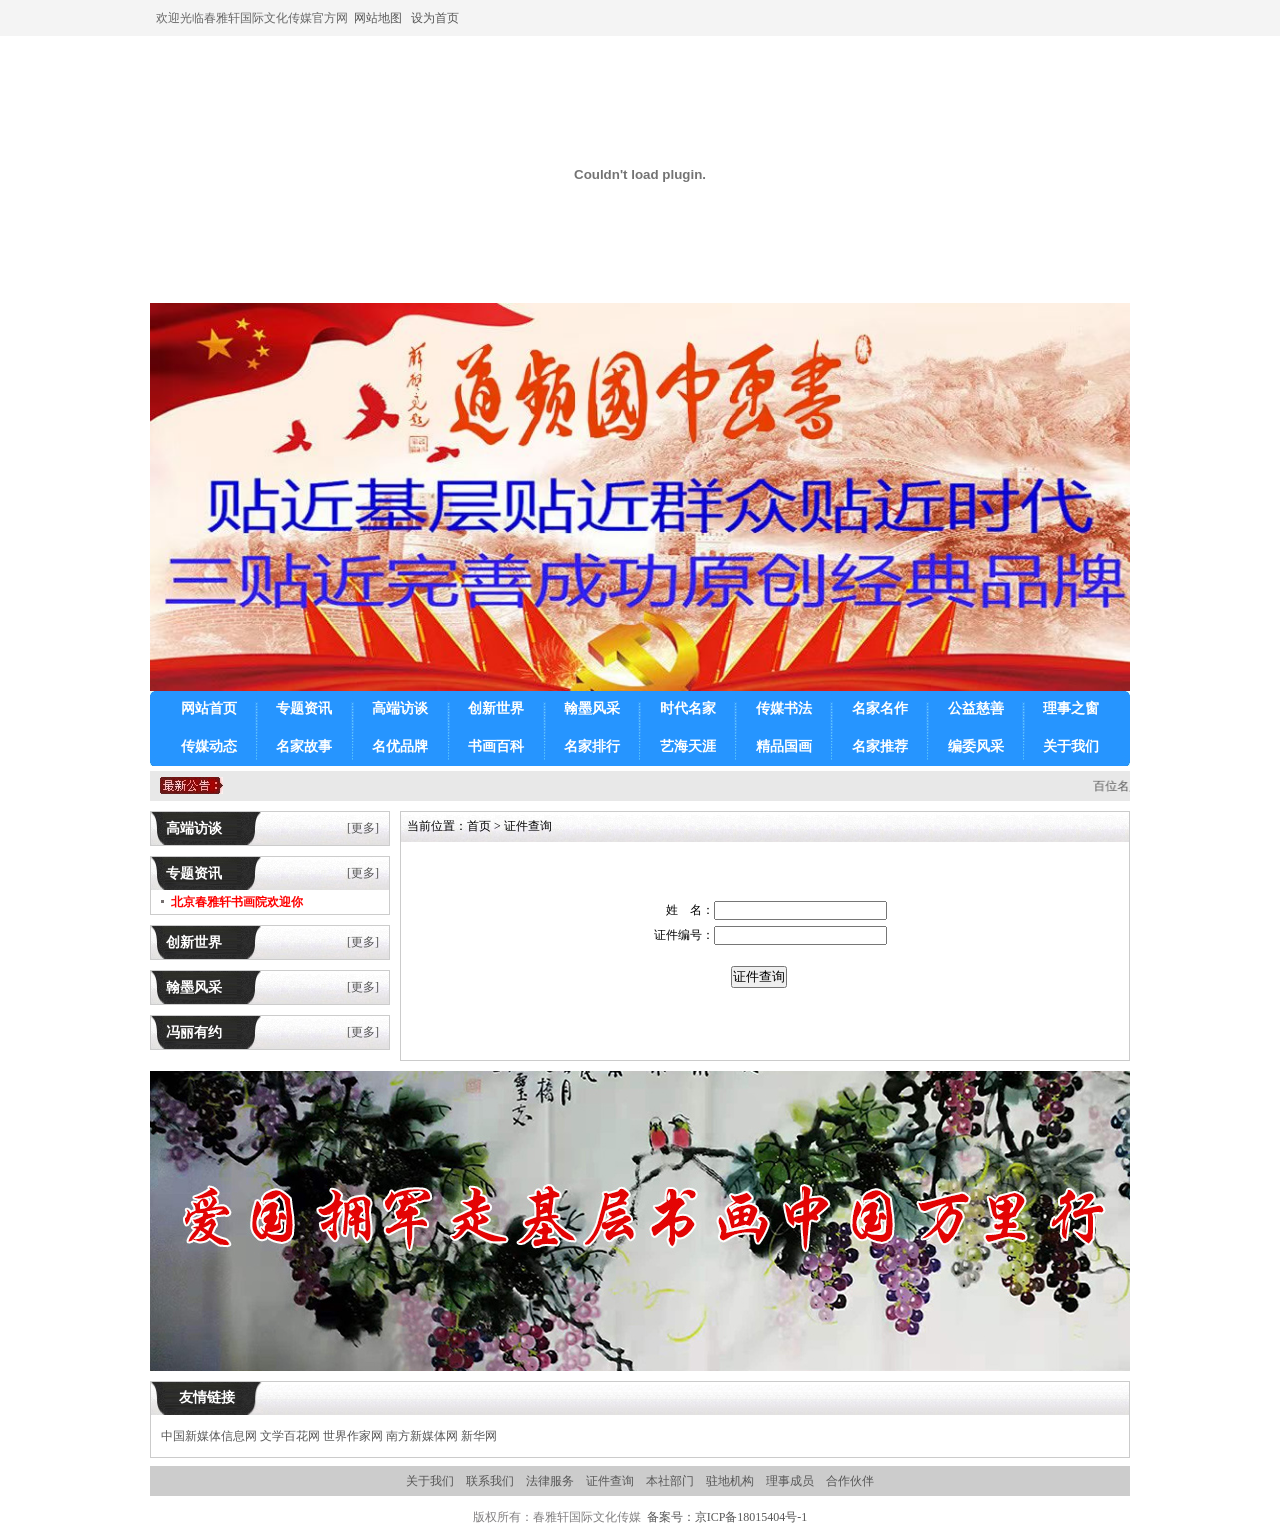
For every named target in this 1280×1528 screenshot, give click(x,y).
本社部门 (670, 1481)
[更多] (363, 828)
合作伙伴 (850, 1481)
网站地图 (378, 18)
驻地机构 (730, 1481)
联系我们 (490, 1481)
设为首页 (433, 18)
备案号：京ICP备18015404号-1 (727, 1517)
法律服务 (550, 1481)
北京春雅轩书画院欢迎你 (237, 902)
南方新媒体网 (422, 1436)
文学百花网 (290, 1436)
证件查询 (610, 1481)
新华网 (479, 1436)
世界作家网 (353, 1436)
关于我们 (430, 1481)
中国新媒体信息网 (209, 1436)
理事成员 (790, 1481)
